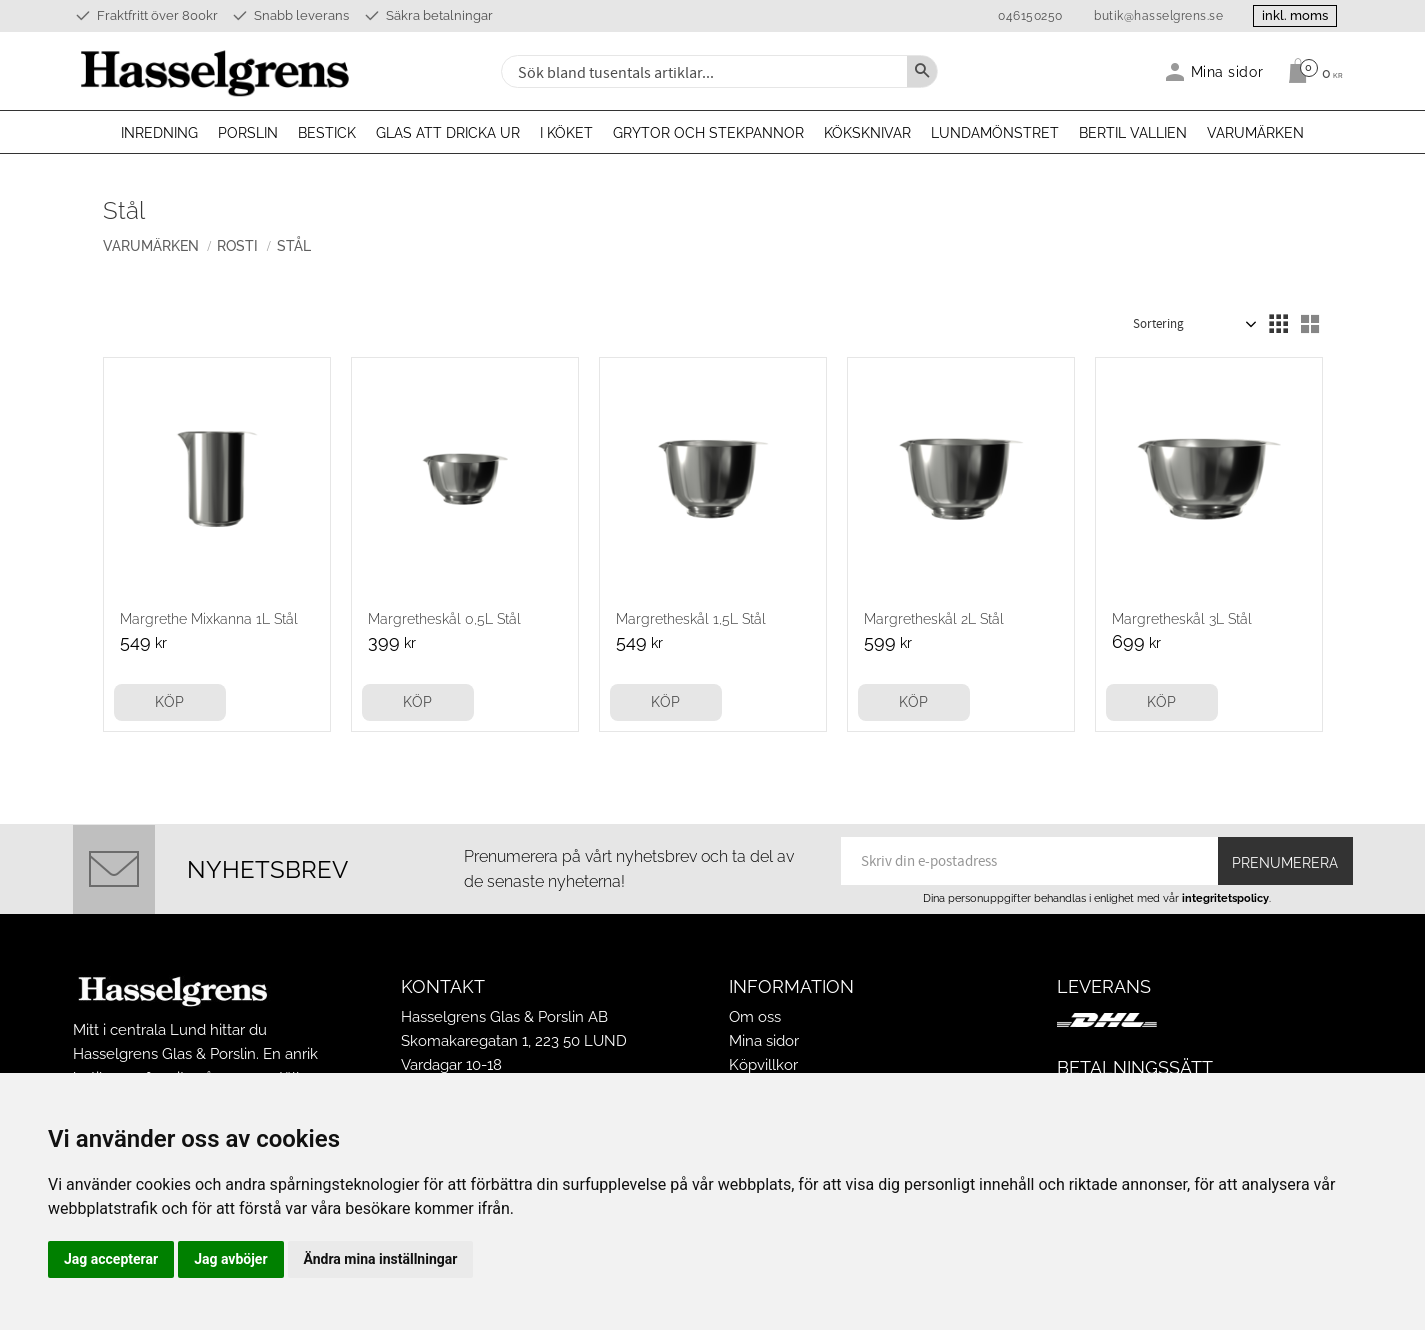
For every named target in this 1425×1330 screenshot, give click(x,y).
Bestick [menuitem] (327, 133)
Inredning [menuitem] (159, 133)
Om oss (755, 1017)
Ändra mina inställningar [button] (381, 1259)
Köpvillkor (763, 1065)
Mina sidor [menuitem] (1227, 71)
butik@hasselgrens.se (1157, 16)
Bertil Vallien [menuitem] (1133, 133)
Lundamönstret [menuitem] (995, 133)
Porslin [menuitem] (248, 133)
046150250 (1029, 16)
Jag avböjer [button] (230, 1259)
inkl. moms (1295, 15)
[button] (1278, 324)
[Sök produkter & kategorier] (702, 71)
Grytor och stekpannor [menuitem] (708, 133)
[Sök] (922, 71)
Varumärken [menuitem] (1255, 133)
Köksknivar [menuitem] (867, 133)
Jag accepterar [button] (111, 1259)
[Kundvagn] (1310, 71)
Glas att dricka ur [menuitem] (448, 133)
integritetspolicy (1225, 898)
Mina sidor (764, 1041)
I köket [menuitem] (566, 133)
